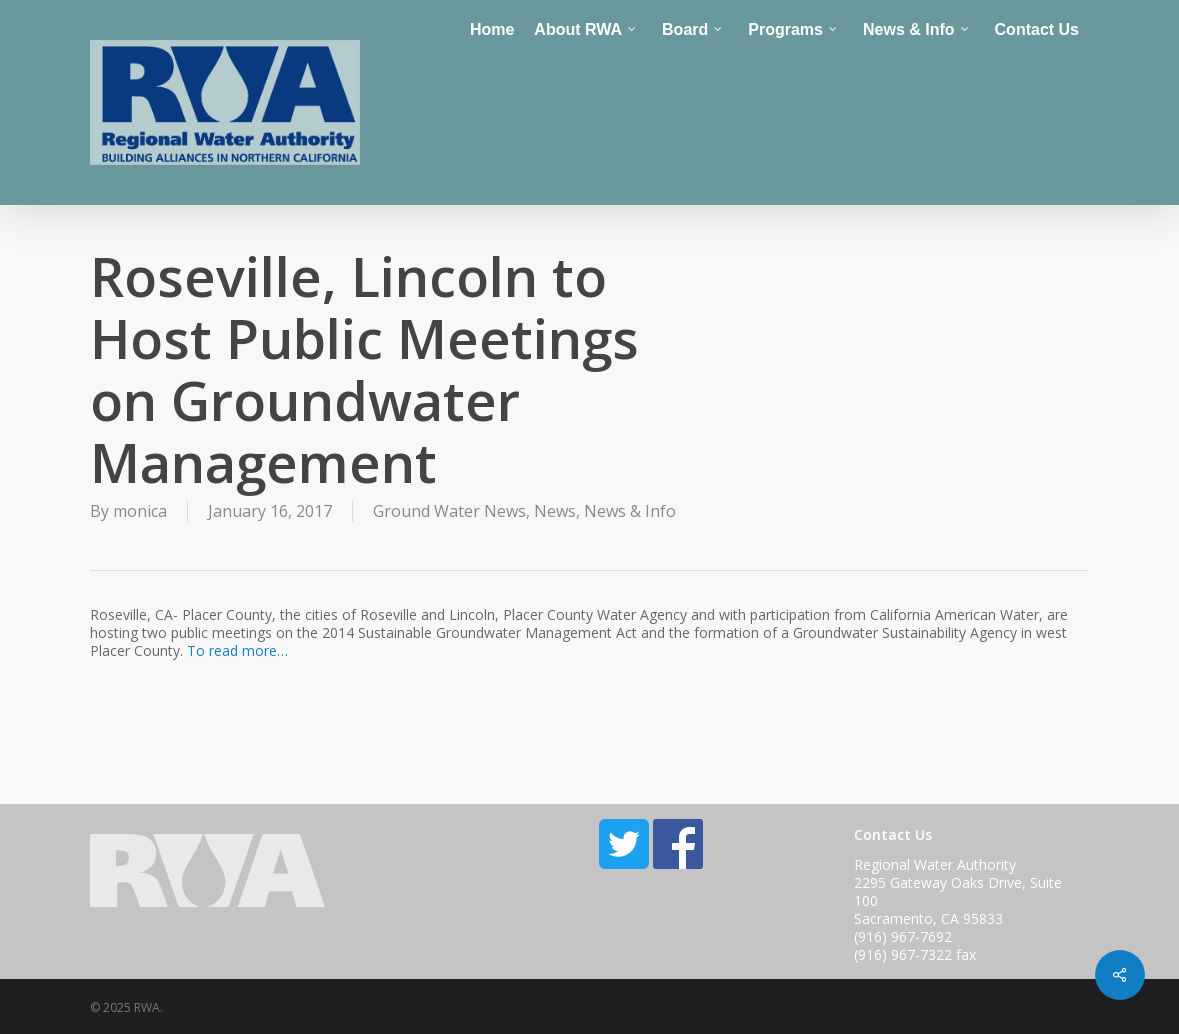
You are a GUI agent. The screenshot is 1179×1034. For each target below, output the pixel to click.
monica (140, 511)
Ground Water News (449, 511)
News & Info (630, 511)
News (555, 511)
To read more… (237, 650)
